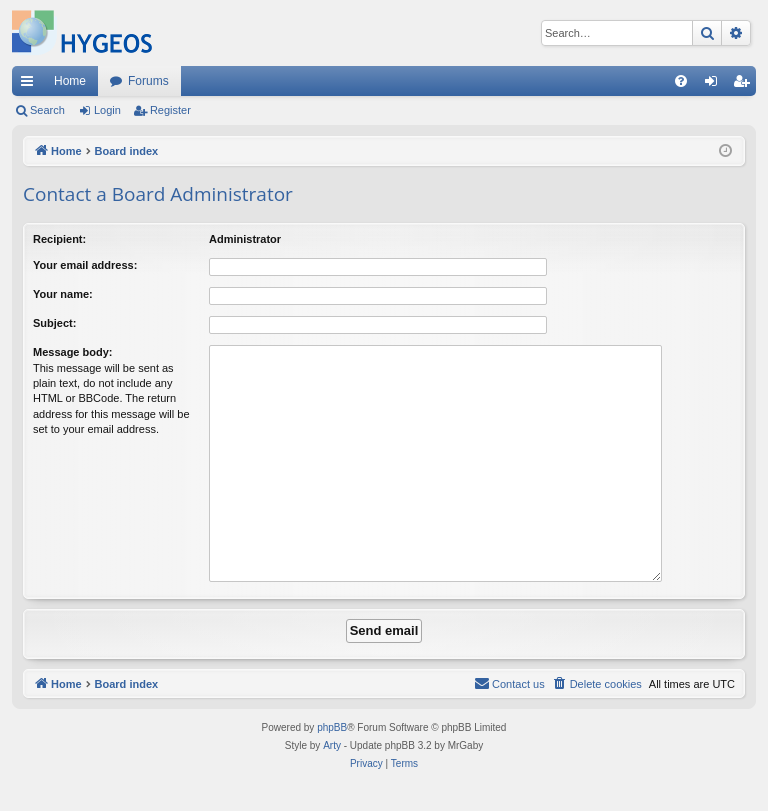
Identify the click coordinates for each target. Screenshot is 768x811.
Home (70, 81)
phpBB (332, 727)
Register (170, 110)
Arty (332, 745)
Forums (148, 81)
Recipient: (59, 239)
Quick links (31, 85)
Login (107, 110)
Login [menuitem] (715, 85)
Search (47, 110)
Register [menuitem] (745, 85)
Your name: (63, 294)
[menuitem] (681, 81)
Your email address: (85, 265)
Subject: (54, 323)
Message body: (72, 352)
